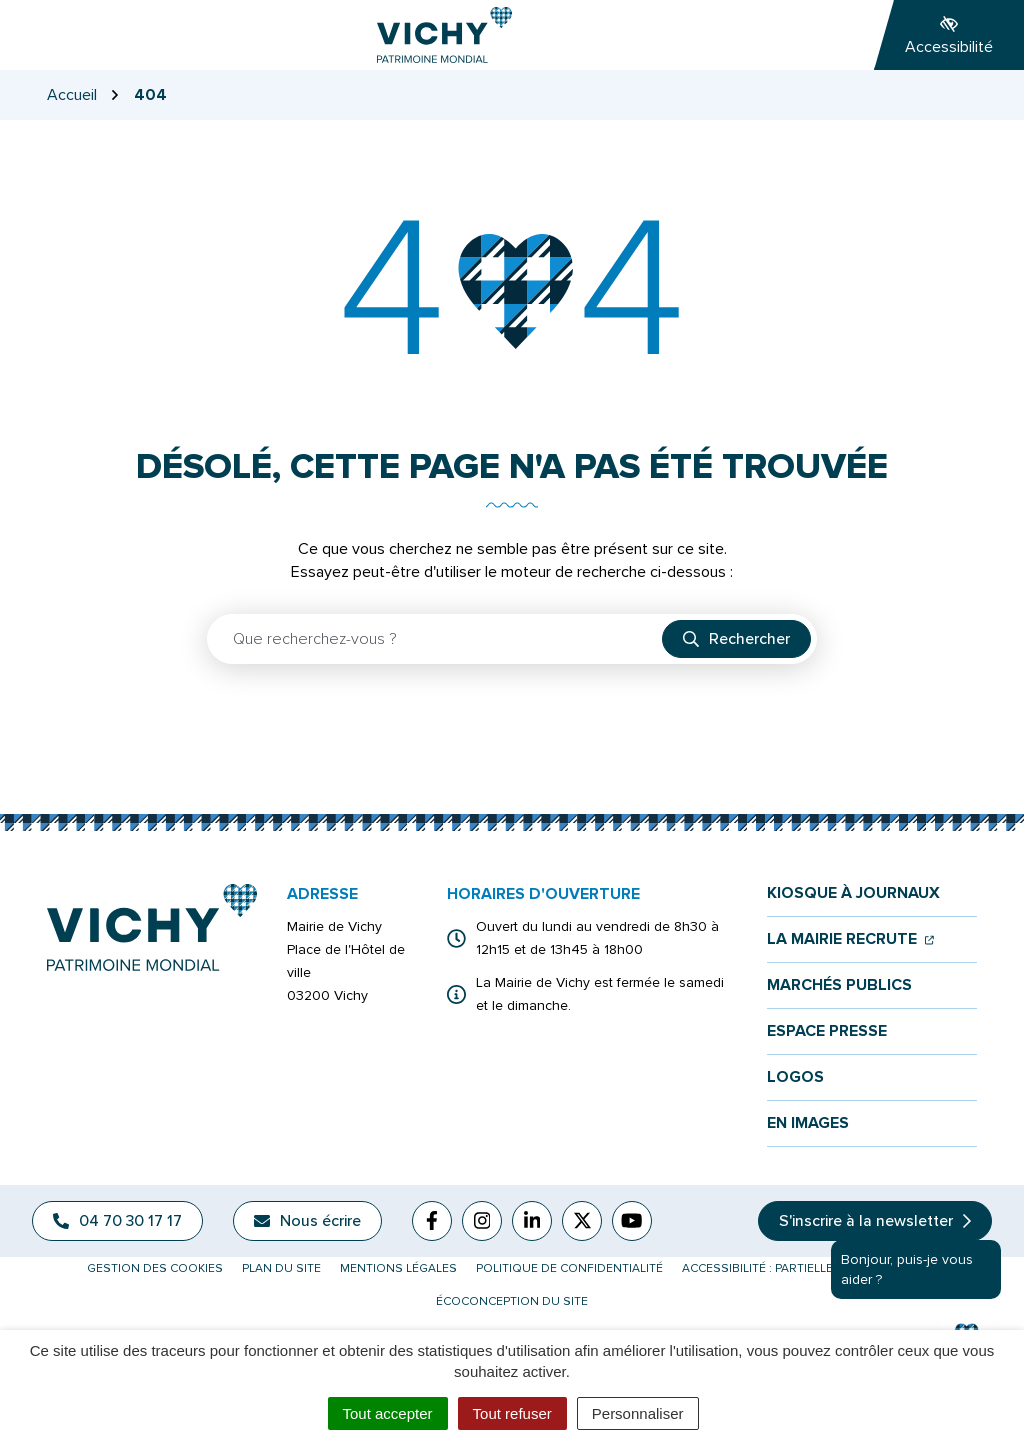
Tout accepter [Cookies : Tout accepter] (388, 1413)
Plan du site (281, 1268)
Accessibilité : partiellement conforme (810, 1268)
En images (808, 1123)
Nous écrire (307, 1221)
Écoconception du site (512, 1301)
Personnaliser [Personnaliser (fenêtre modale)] (638, 1413)
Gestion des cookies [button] (155, 1268)
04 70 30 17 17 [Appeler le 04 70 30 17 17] (117, 1221)
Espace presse (827, 1031)
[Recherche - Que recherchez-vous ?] (435, 639)
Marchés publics (839, 985)
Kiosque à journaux (853, 893)
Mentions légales (398, 1268)
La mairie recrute (850, 939)
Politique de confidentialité (569, 1268)
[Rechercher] (736, 639)
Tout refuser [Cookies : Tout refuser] (512, 1413)
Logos (795, 1077)
